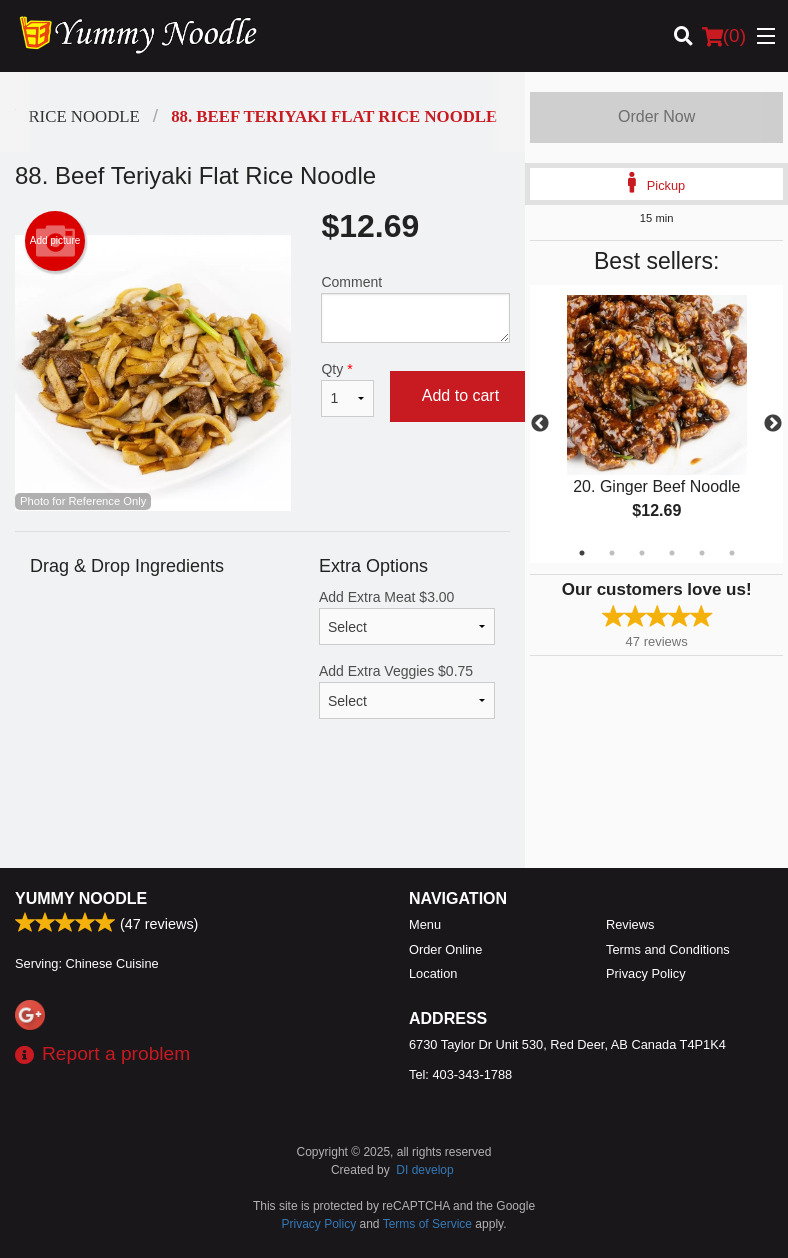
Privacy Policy (646, 973)
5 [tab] (702, 553)
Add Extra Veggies (407, 691)
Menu (425, 924)
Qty (347, 389)
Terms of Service (427, 1224)
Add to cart (460, 395)
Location (433, 973)
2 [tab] (612, 553)
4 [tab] (672, 553)
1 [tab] (582, 553)
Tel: (460, 1074)
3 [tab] (642, 553)
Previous (540, 424)
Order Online (445, 949)
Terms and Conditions (668, 949)
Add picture (55, 241)
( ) (724, 36)
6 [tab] (732, 553)
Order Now (656, 116)
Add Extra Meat (407, 617)
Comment (415, 308)
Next (773, 424)
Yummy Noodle (81, 898)
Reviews (630, 924)
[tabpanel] (656, 424)
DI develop (424, 1170)
